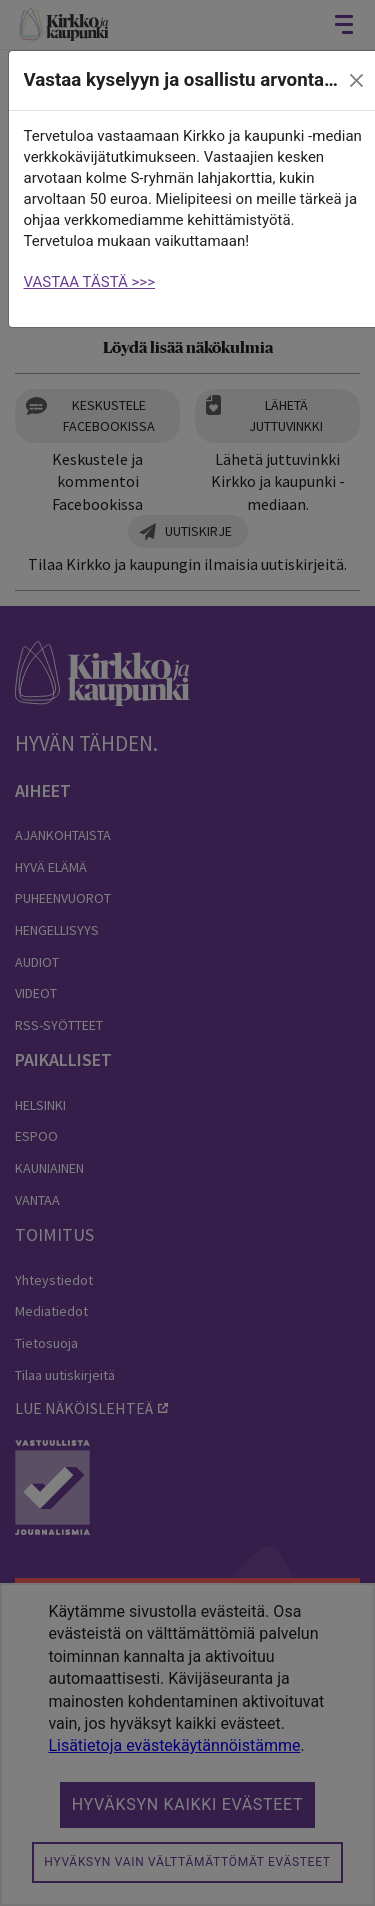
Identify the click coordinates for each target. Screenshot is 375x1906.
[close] (356, 81)
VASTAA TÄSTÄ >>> (90, 282)
